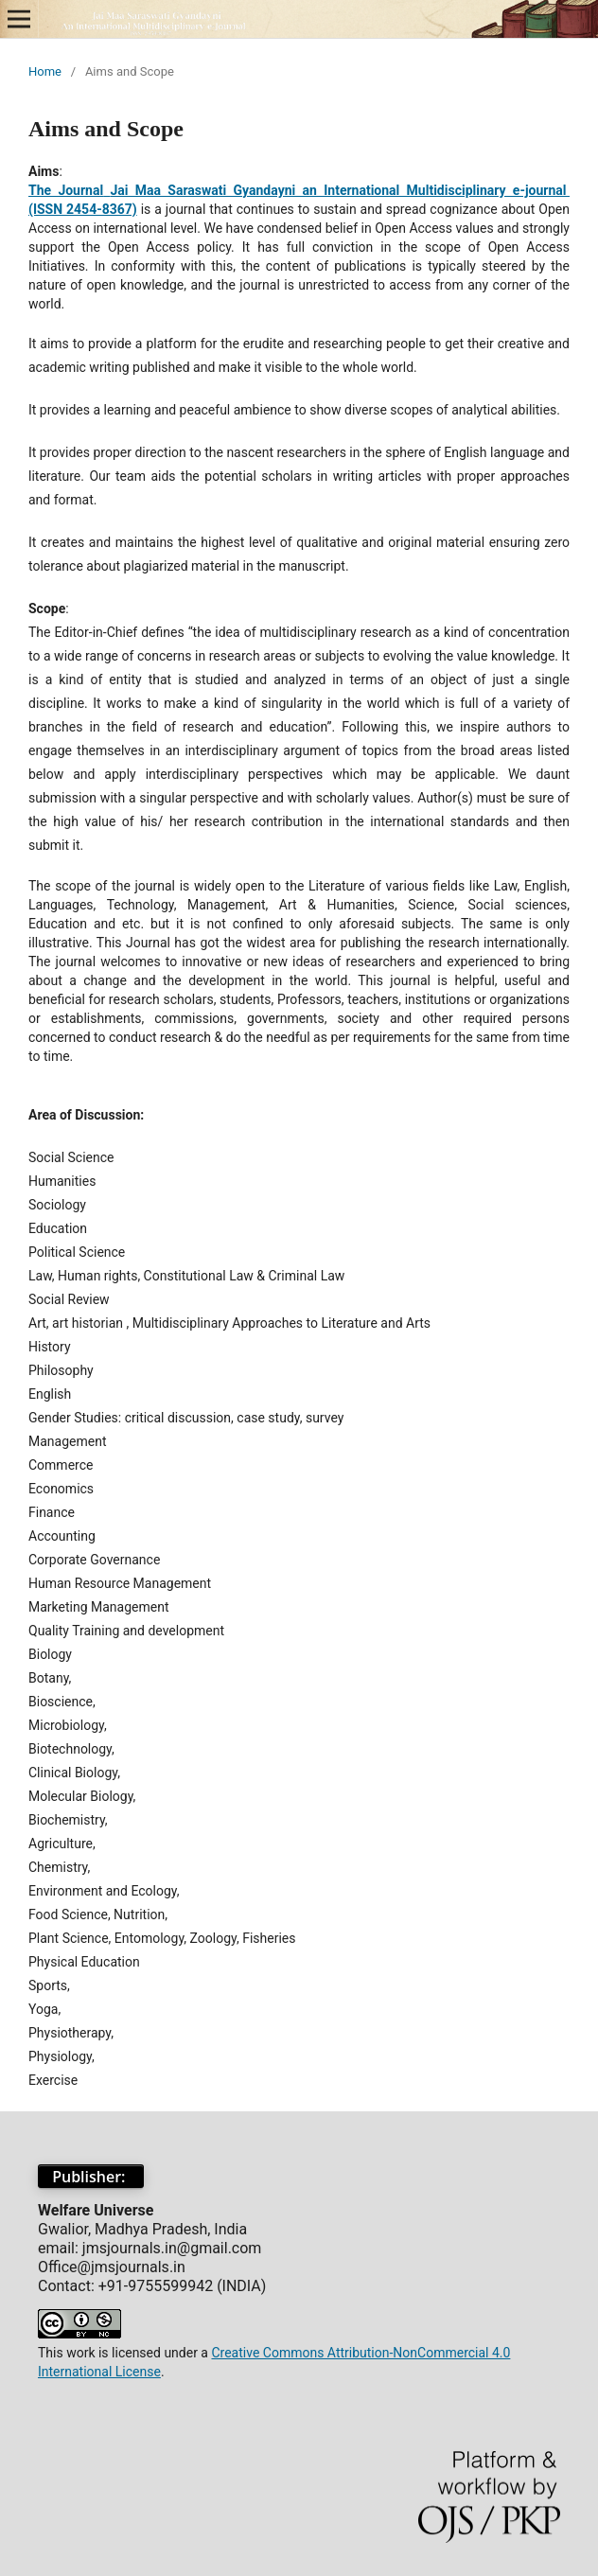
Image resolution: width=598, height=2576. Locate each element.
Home (45, 71)
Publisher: (90, 2176)
